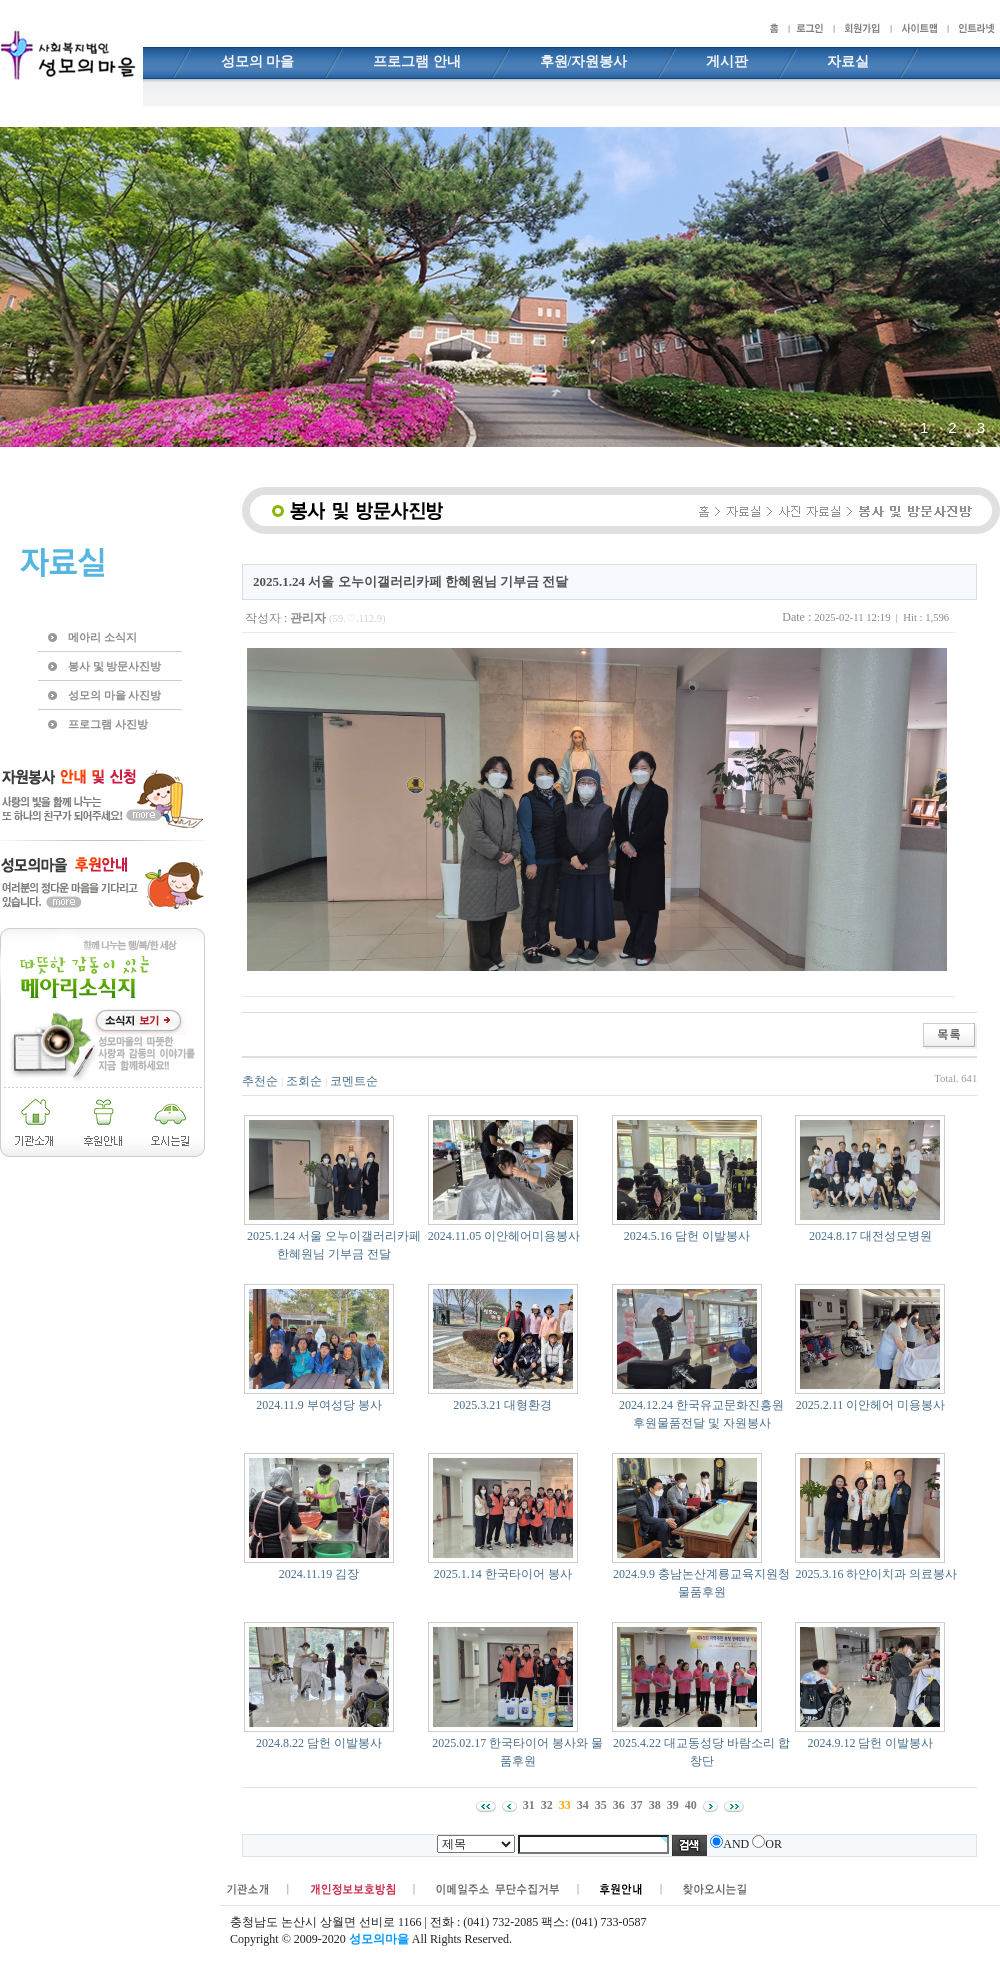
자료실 (848, 61)
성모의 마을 (258, 61)
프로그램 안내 (417, 61)
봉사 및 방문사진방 (114, 666)
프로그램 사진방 (108, 724)
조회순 (304, 1081)
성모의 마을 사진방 (114, 695)
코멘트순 (354, 1081)
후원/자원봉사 (584, 61)
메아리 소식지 (102, 637)
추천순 (260, 1081)
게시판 (727, 61)
